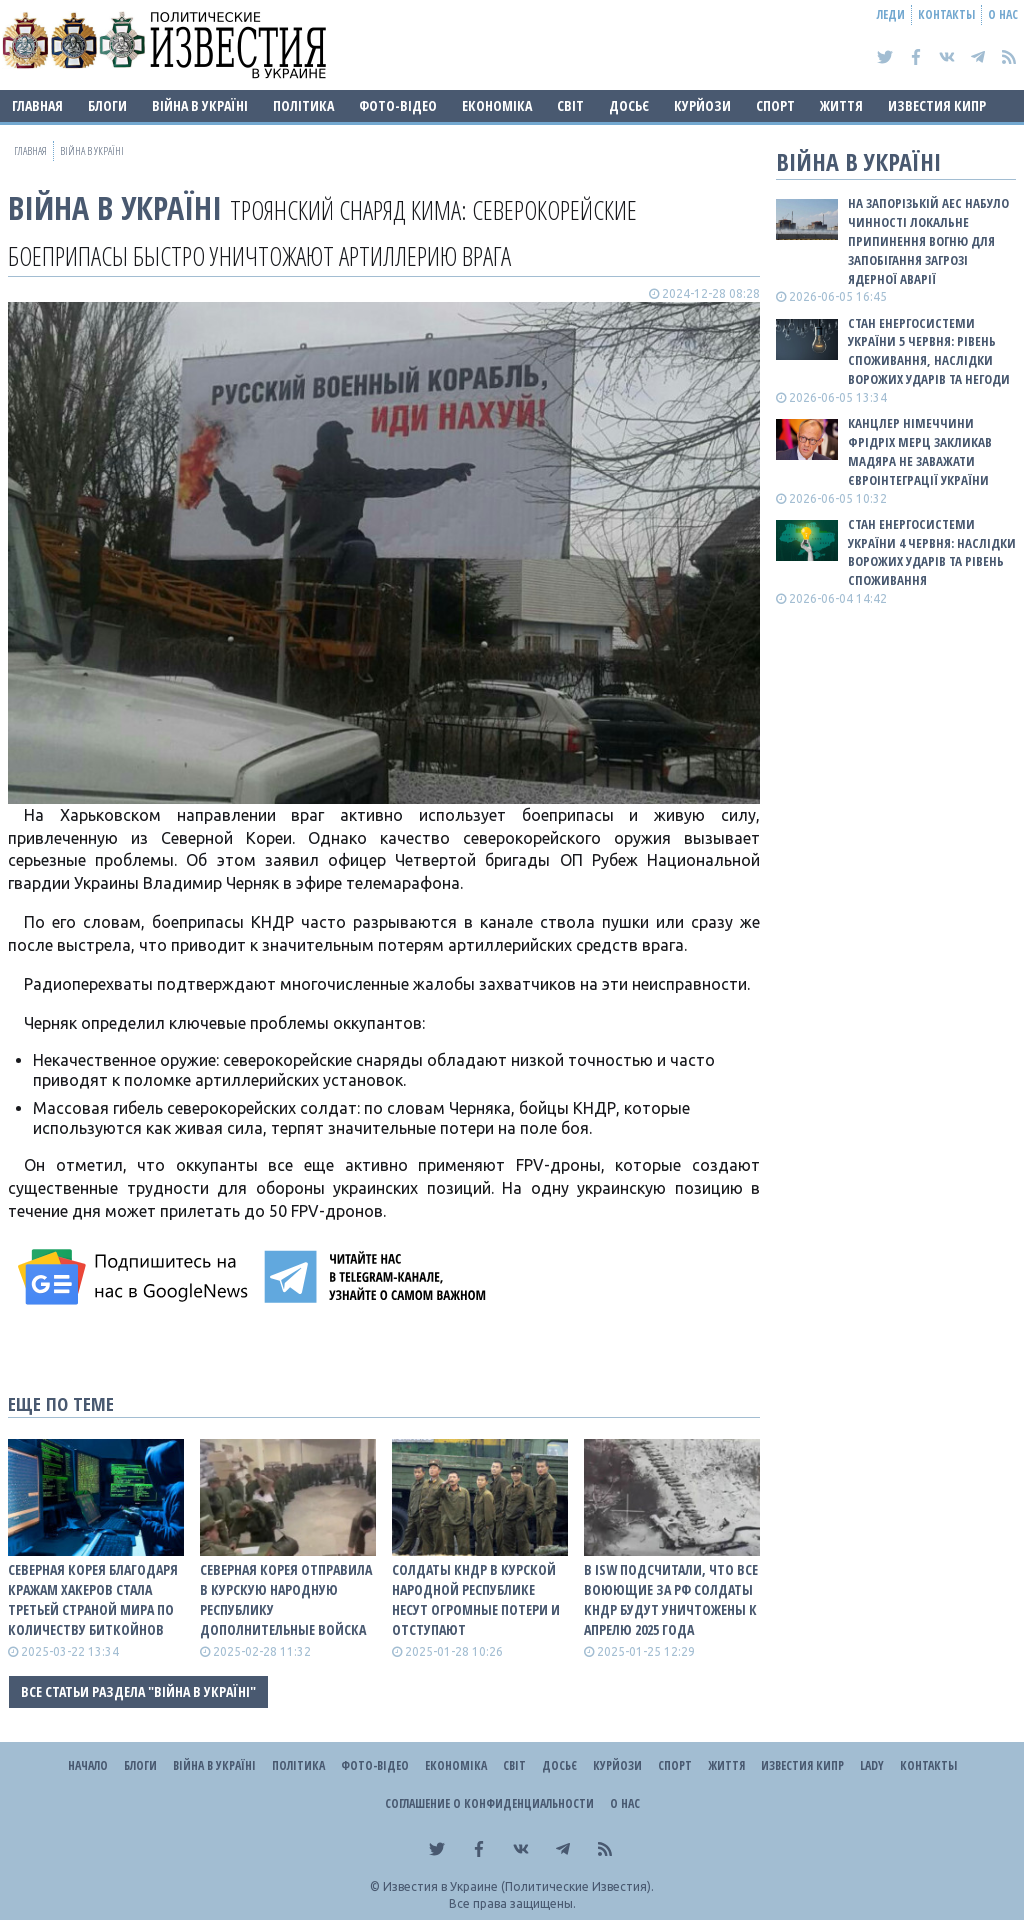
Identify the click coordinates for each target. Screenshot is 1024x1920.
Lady (872, 1765)
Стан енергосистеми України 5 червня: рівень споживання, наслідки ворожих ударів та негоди (929, 351)
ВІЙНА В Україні (200, 105)
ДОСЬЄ (629, 105)
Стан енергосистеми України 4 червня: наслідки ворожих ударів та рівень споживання (932, 552)
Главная (37, 105)
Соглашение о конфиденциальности (489, 1803)
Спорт (775, 105)
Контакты (946, 14)
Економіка (497, 105)
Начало (88, 1765)
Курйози (702, 105)
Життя (841, 105)
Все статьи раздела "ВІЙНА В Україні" (138, 1691)
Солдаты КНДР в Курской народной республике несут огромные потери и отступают (476, 1599)
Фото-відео (398, 105)
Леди (891, 14)
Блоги (107, 105)
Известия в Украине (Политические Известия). (518, 1886)
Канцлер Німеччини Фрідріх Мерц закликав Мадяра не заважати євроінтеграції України (920, 451)
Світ (570, 105)
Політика (303, 105)
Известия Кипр (937, 105)
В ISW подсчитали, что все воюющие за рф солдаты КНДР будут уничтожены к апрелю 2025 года (671, 1599)
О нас (1003, 14)
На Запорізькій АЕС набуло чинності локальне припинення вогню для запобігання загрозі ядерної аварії (928, 240)
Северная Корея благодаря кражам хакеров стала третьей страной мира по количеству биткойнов (93, 1599)
